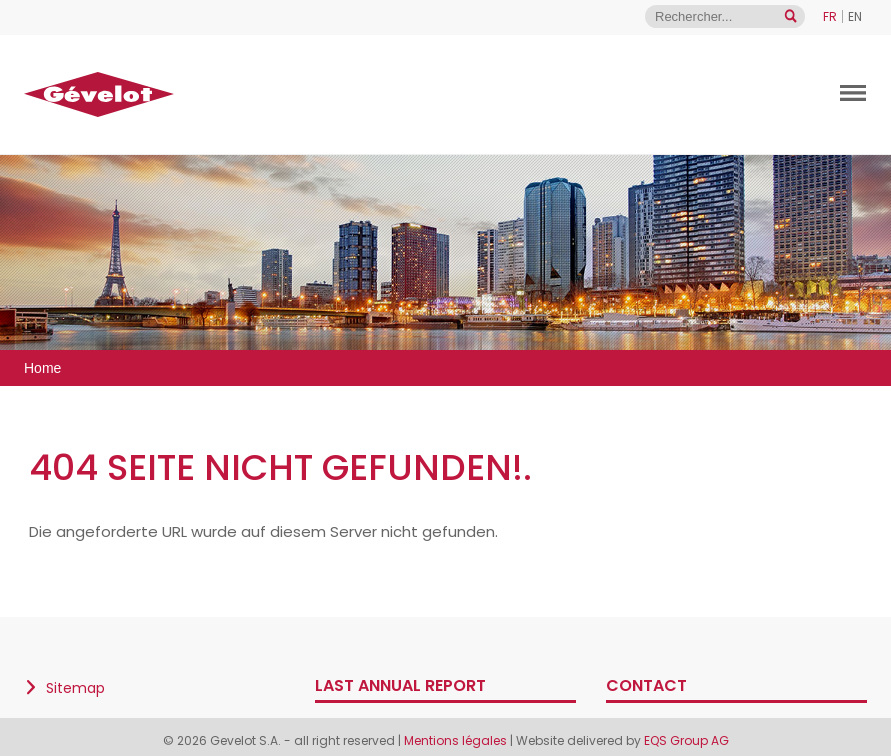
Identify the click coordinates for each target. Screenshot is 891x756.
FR (830, 16)
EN (855, 16)
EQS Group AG (686, 740)
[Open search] (790, 16)
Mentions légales (457, 740)
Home (42, 368)
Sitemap (75, 688)
